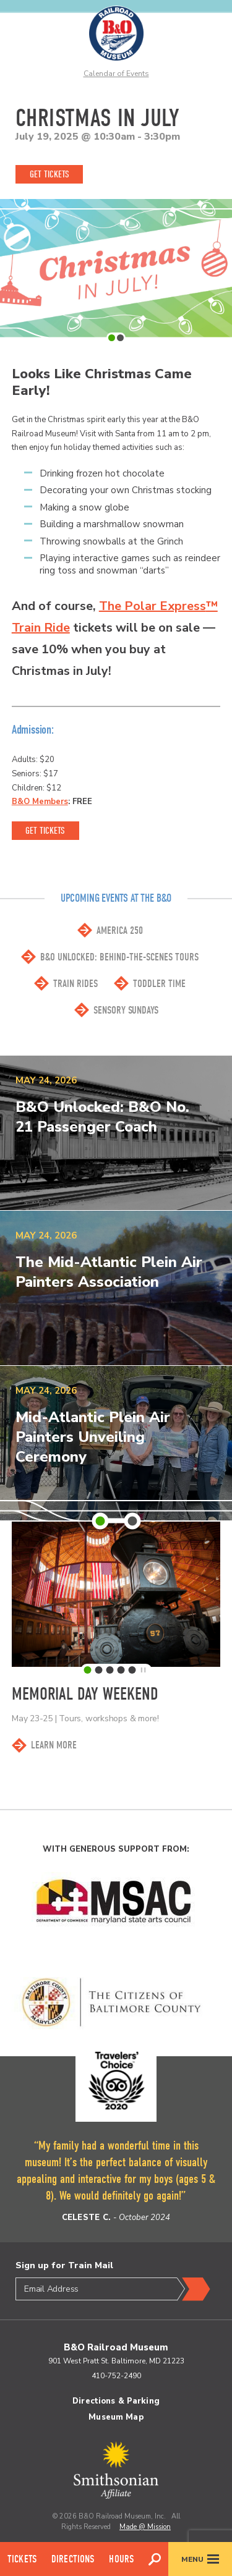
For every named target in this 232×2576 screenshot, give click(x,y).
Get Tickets (49, 174)
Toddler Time (159, 983)
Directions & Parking (116, 2401)
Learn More (54, 1745)
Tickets (22, 2559)
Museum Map (115, 2417)
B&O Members (40, 801)
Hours (121, 2559)
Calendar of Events (116, 73)
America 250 (120, 930)
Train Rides (75, 983)
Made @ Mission (145, 2527)
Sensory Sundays (125, 1010)
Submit (193, 2289)
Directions (73, 2559)
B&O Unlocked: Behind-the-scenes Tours (119, 957)
